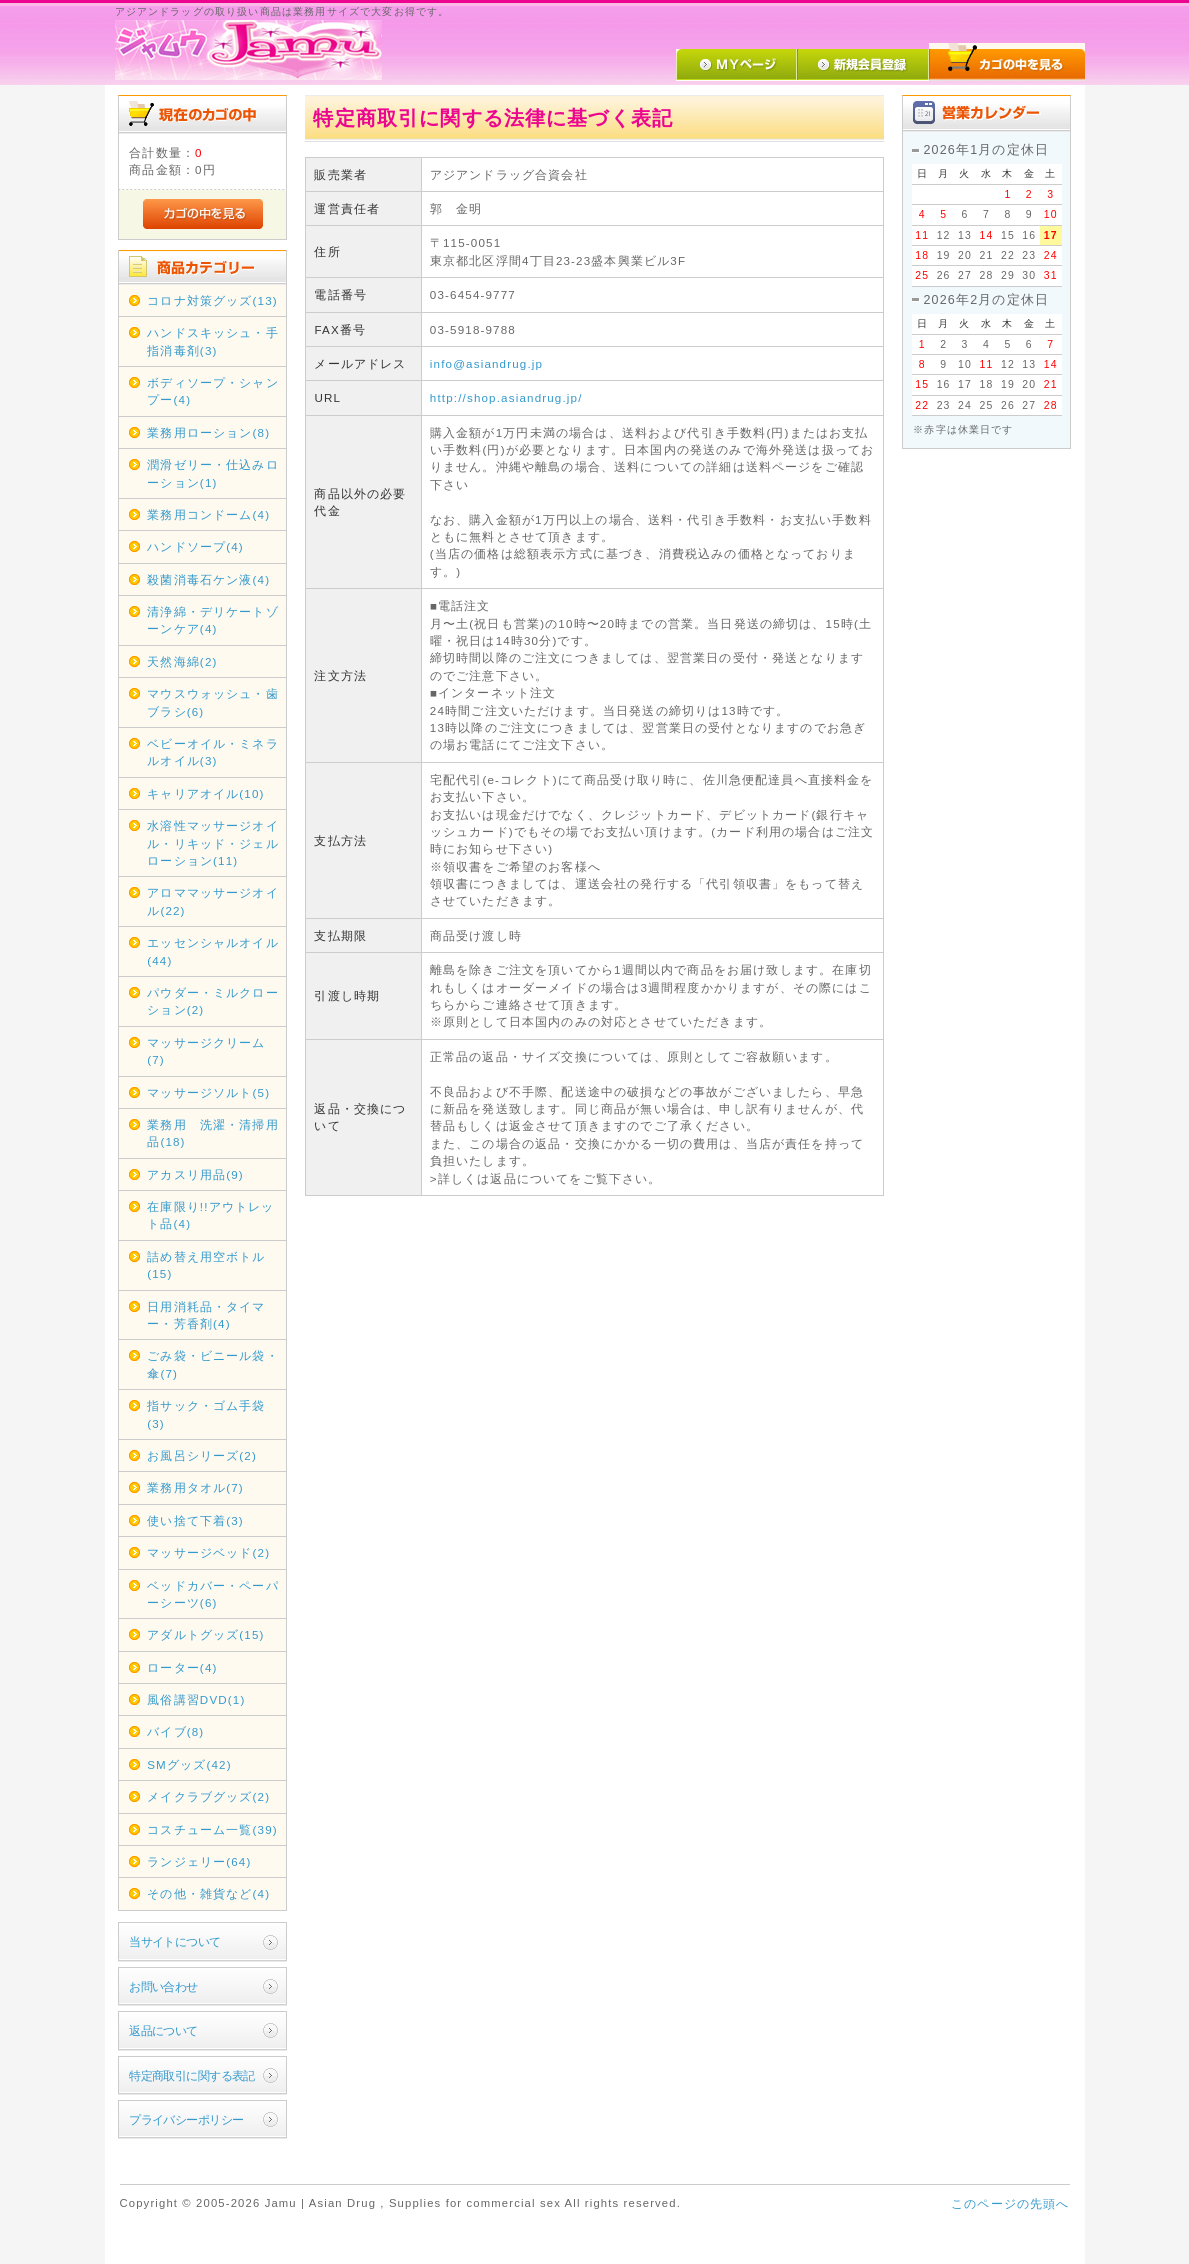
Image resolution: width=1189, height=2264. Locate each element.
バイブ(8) (175, 1731)
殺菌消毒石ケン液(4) (208, 579)
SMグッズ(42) (189, 1764)
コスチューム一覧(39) (212, 1829)
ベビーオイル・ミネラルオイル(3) (213, 752)
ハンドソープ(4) (195, 546)
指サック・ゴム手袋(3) (206, 1414)
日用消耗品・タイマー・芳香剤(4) (206, 1315)
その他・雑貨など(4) (208, 1893)
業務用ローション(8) (208, 432)
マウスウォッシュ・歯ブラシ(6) (213, 702)
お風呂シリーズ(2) (202, 1455)
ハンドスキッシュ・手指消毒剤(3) (213, 341)
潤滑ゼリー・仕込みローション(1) (213, 473)
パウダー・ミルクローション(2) (213, 1001)
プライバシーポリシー (186, 2119)
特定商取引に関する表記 (192, 2075)
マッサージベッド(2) (208, 1552)
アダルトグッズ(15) (205, 1634)
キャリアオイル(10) (205, 793)
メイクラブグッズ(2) (208, 1796)
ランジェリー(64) (199, 1861)
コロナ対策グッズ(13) (212, 300)
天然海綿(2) (182, 661)
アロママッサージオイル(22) (213, 901)
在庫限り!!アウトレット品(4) (210, 1215)
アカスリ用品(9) (195, 1174)
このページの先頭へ (1010, 2203)
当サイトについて (174, 1941)
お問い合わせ (163, 1986)
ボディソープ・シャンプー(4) (213, 391)
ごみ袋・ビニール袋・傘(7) (213, 1364)
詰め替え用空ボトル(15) (206, 1265)
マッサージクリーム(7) (206, 1051)
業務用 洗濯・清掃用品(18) (213, 1133)
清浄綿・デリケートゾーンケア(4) (213, 620)
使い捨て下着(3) (195, 1520)
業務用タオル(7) (195, 1487)
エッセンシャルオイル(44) (213, 951)
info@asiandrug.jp (486, 363)
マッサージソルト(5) (208, 1092)
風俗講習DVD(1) (196, 1699)
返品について (163, 2030)
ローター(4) (182, 1667)
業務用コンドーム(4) (208, 514)
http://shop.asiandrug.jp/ (506, 397)
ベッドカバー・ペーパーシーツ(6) (213, 1594)
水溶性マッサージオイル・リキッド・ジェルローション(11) (213, 843)
